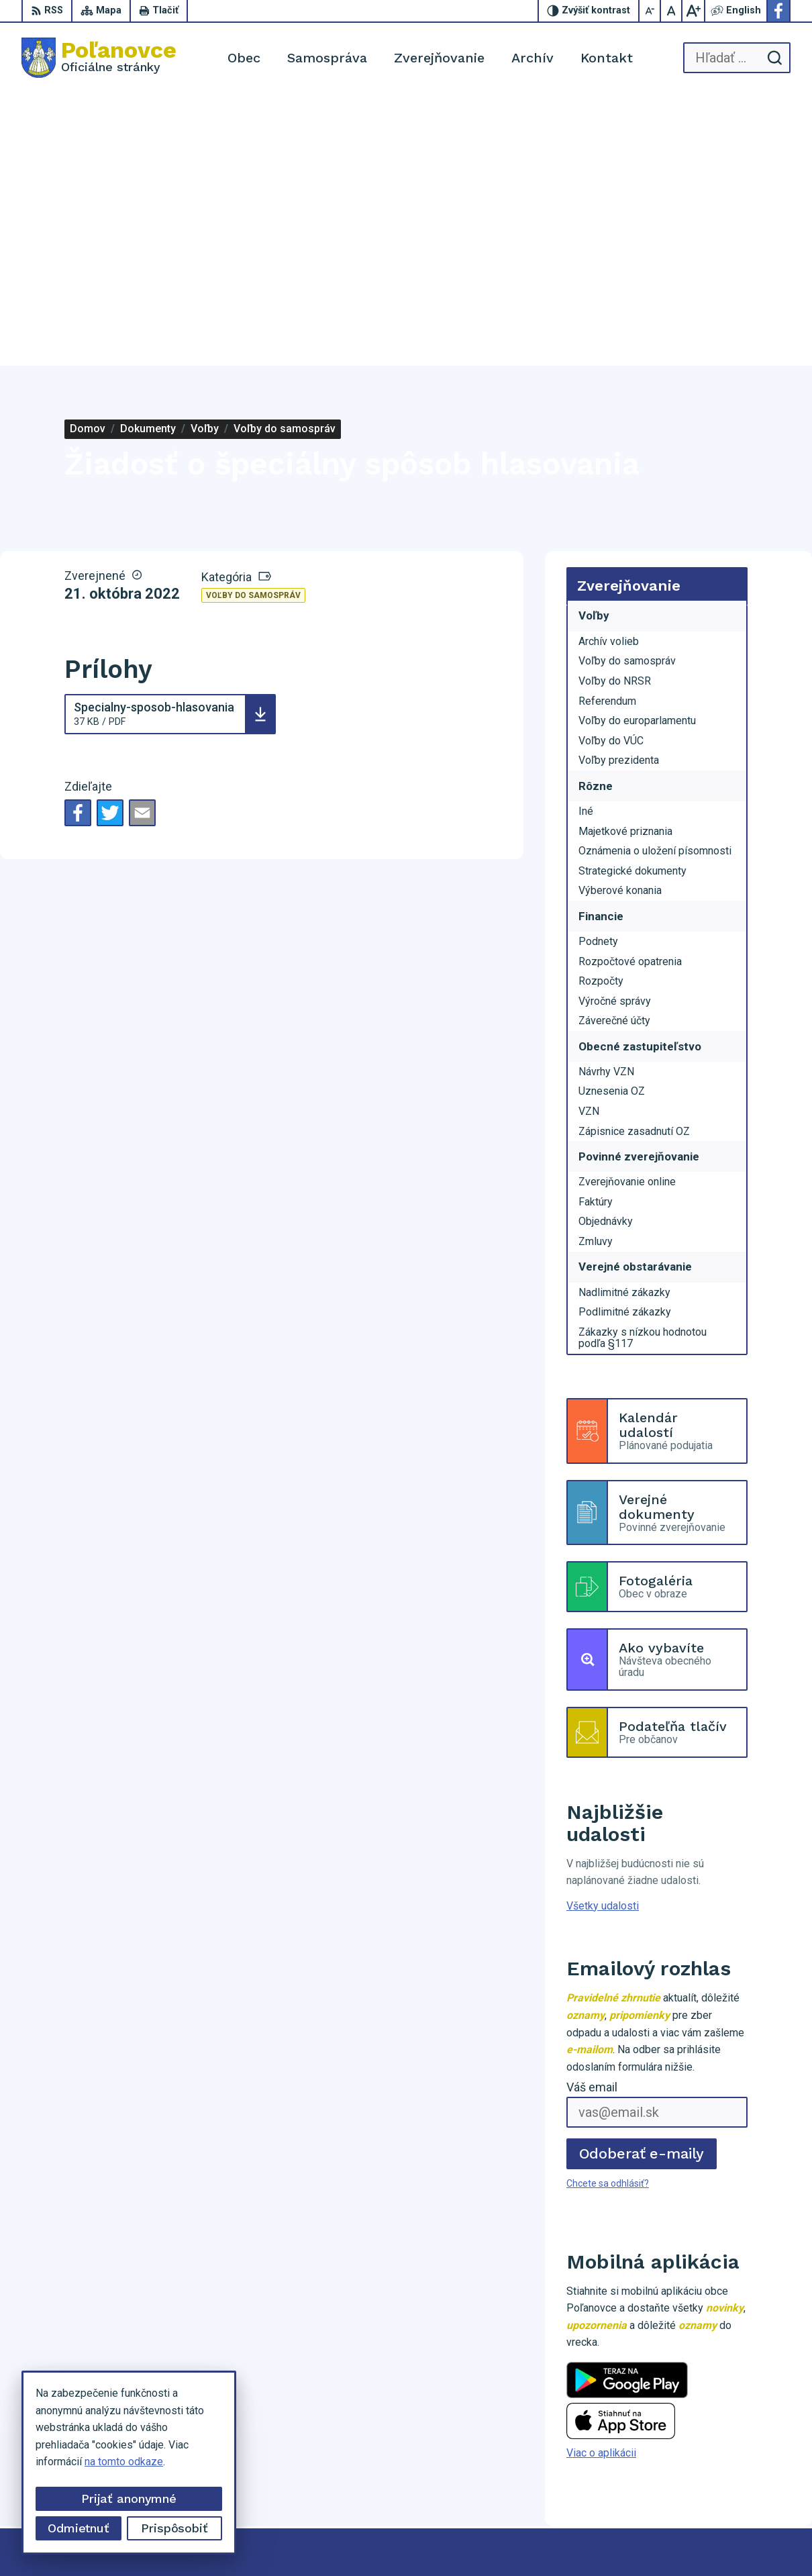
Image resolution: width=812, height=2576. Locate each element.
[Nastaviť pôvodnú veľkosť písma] (671, 10)
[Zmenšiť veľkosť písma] (650, 10)
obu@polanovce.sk (746, 2463)
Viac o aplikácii (601, 2181)
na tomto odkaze (124, 2461)
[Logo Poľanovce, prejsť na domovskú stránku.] (98, 58)
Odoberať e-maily (642, 1881)
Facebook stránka (743, 2479)
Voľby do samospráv (253, 323)
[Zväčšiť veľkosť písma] (693, 10)
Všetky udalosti (602, 1634)
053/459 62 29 (737, 2448)
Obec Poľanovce (581, 2540)
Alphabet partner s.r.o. (402, 2540)
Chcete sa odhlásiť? (607, 1911)
